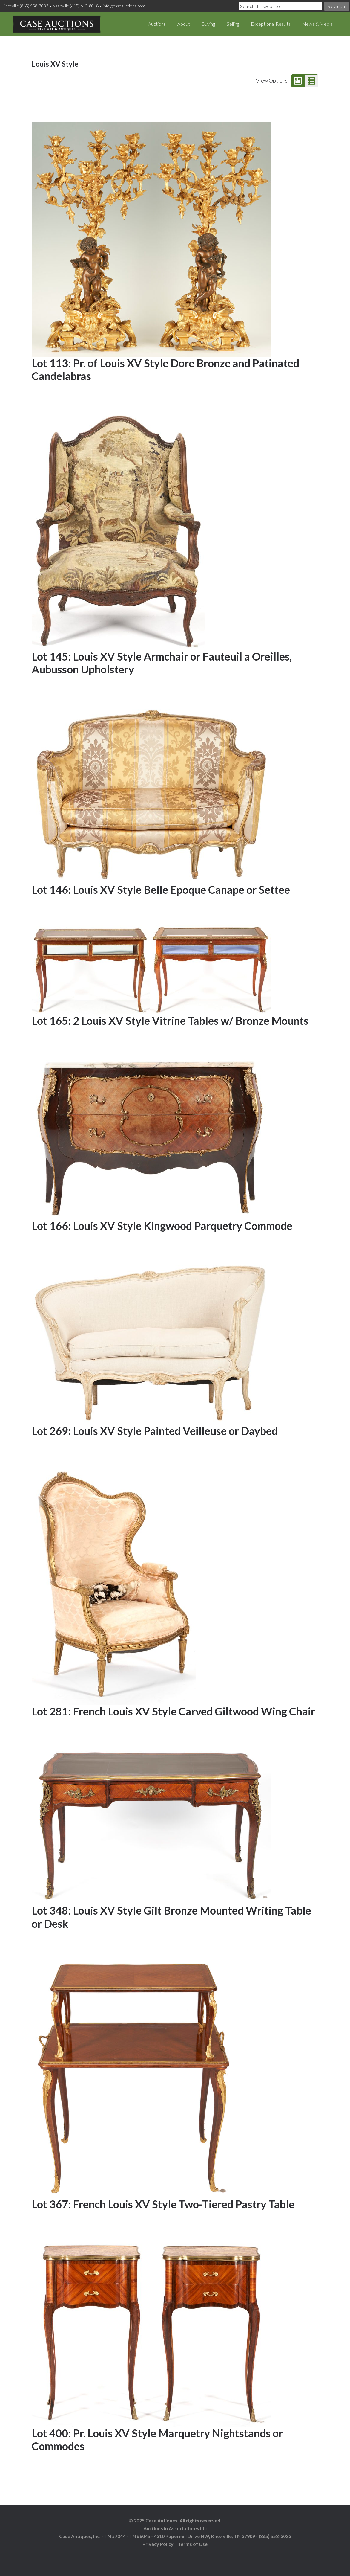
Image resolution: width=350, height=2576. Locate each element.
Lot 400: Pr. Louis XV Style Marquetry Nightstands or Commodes (157, 2439)
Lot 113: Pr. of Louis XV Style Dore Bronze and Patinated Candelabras (165, 369)
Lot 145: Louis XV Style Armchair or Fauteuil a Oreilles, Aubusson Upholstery (162, 663)
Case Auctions (57, 24)
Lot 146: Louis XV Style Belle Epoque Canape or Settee (161, 889)
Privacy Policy (158, 2544)
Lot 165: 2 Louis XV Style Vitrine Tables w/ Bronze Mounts (170, 1020)
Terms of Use (193, 2544)
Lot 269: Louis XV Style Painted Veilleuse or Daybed (155, 1430)
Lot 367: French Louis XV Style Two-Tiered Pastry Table (163, 2204)
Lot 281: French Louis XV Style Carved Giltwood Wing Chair (173, 1711)
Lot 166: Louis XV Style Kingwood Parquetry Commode (162, 1225)
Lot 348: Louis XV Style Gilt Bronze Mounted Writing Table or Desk (171, 1917)
